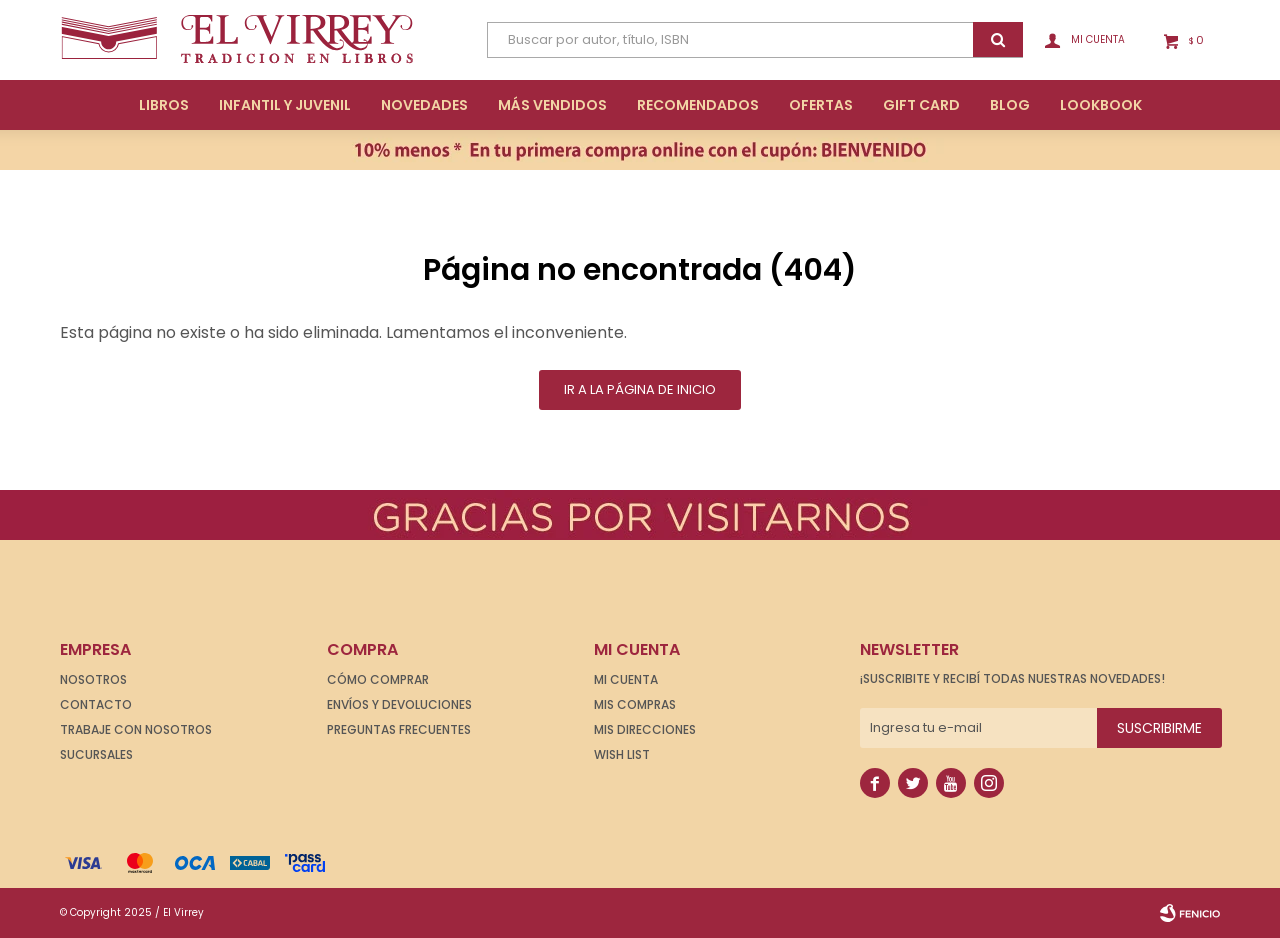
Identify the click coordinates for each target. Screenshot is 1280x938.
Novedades (424, 105)
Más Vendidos (552, 105)
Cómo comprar (378, 679)
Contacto (96, 704)
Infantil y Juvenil (285, 105)
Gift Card (921, 105)
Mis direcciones (645, 729)
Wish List (622, 754)
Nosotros (93, 679)
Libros (164, 105)
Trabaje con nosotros (136, 729)
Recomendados (698, 105)
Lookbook (1101, 105)
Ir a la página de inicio (640, 389)
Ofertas (821, 105)
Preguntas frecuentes (399, 729)
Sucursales (96, 754)
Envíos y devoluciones (399, 704)
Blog (1010, 105)
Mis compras (635, 704)
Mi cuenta (626, 679)
